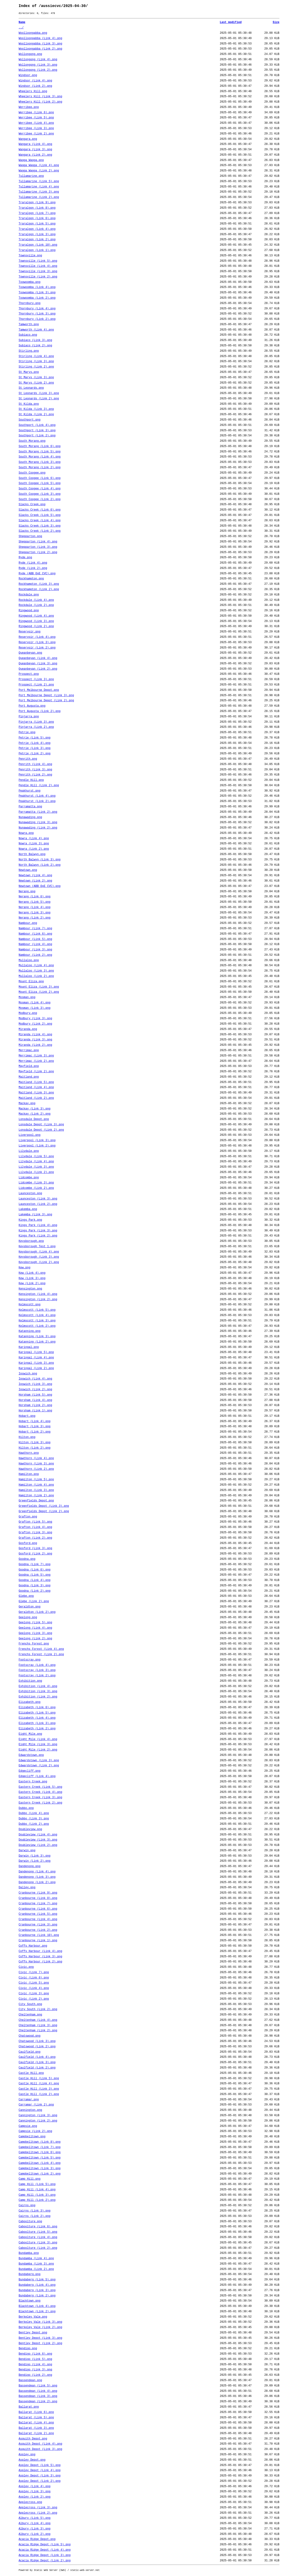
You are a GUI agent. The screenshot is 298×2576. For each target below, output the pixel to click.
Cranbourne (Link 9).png (38, 1892)
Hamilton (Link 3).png (36, 1490)
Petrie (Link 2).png (35, 753)
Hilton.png (27, 1437)
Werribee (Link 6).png (36, 112)
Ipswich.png (28, 1373)
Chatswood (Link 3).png (37, 2041)
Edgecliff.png (30, 1771)
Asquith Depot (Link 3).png (40, 2449)
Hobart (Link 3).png (35, 1426)
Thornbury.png (30, 303)
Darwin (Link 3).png (35, 1856)
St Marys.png (29, 372)
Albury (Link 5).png (35, 2518)
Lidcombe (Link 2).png (36, 1188)
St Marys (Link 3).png (36, 377)
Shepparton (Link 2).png (38, 552)
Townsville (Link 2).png (38, 276)
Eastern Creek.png (33, 1781)
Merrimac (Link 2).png (36, 1061)
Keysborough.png (31, 1241)
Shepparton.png (30, 536)
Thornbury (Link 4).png (37, 308)
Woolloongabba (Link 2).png (40, 48)
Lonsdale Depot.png (34, 1119)
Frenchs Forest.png (34, 1643)
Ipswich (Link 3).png (35, 1384)
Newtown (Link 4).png (35, 875)
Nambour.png (28, 923)
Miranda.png (28, 1029)
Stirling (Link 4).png (36, 356)
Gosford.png (28, 1543)
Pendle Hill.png (31, 780)
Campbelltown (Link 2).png (40, 2173)
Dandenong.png (30, 1866)
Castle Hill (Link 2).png (39, 2094)
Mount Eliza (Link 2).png (39, 992)
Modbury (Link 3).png (35, 1018)
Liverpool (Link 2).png (37, 1145)
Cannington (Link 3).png (38, 2115)
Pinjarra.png (29, 716)
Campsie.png (28, 2126)
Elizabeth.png (30, 1702)
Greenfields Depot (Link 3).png (44, 1506)
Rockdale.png (29, 594)
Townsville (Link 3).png (38, 271)
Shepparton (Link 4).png (38, 541)
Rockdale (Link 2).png (36, 605)
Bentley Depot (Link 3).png (40, 2338)
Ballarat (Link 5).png (36, 2417)
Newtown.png (28, 870)
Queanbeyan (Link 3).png (38, 663)
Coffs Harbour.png (33, 1946)
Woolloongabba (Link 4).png (40, 38)
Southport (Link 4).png (37, 425)
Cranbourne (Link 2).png (38, 1930)
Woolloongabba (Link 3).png (40, 43)
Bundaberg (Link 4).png (37, 2285)
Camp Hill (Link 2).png (37, 2200)
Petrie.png (27, 732)
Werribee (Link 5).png (36, 117)
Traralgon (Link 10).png (38, 245)
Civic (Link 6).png (34, 1977)
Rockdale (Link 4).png (36, 600)
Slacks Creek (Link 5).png (40, 515)
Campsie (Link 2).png (35, 2131)
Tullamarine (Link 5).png (39, 181)
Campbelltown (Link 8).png (40, 2142)
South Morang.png (32, 441)
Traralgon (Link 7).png (37, 213)
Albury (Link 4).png (35, 2523)
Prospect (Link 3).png (36, 679)
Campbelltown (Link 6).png (40, 2152)
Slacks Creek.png (32, 504)
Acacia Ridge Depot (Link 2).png (45, 2560)
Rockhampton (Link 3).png (39, 584)
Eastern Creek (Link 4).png (40, 1792)
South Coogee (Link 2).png (40, 499)
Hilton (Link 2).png (35, 1448)
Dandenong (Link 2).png (37, 1882)
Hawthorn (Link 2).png (36, 1469)
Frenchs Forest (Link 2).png (41, 1654)
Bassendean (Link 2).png (38, 2401)
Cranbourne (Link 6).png (38, 1909)
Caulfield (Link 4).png (37, 2057)
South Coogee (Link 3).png (40, 494)
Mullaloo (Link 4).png (36, 965)
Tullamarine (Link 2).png (39, 197)
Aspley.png (27, 2454)
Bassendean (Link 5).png (38, 2385)
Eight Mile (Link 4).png (38, 1739)
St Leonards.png (31, 388)
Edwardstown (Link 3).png (39, 1760)
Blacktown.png (30, 2300)
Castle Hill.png (31, 2073)
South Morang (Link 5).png (40, 451)
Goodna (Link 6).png (35, 1569)
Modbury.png (28, 1013)
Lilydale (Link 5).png (36, 1156)
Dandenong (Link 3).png (37, 1877)
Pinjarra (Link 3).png (36, 722)
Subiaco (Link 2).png (35, 345)
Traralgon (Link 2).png (37, 239)
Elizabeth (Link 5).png (37, 1712)
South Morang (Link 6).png (40, 446)
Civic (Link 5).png (34, 1983)
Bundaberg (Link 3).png (37, 2290)
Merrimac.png (29, 1050)
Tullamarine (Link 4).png (39, 186)
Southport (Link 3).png (37, 430)
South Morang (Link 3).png (40, 462)
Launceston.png (30, 1193)
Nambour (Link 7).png (35, 928)
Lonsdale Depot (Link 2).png (41, 1130)
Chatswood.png (30, 2036)
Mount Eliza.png (31, 981)
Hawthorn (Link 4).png (36, 1458)
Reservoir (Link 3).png (37, 642)
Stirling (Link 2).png (36, 366)
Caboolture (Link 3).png (38, 2242)
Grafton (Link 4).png (35, 1527)
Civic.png (26, 1967)
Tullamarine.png (31, 176)
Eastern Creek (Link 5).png (40, 1787)
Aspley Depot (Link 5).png (40, 2465)
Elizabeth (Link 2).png (37, 1728)
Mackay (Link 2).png (35, 1114)
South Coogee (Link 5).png (40, 483)
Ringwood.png (29, 610)
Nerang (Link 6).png (35, 896)
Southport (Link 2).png (37, 435)
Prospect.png (29, 674)
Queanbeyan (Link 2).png (38, 669)
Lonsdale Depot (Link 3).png (41, 1124)
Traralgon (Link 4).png (37, 229)
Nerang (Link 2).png (35, 917)
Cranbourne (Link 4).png (38, 1919)
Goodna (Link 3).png (35, 1585)
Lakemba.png (28, 1209)
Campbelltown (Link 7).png (40, 2147)
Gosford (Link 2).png (35, 1553)
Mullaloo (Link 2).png (36, 976)
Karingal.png (29, 1347)
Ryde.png (25, 557)
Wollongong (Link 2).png (38, 70)
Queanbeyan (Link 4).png (38, 658)
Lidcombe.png (29, 1177)
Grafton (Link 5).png (35, 1522)
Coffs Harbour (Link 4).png (40, 1951)
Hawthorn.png (29, 1453)
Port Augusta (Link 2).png (40, 711)
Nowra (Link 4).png (34, 838)
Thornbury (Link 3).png (37, 313)
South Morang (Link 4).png (40, 456)
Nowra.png (26, 833)
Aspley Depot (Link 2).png (40, 2481)
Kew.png (24, 1267)
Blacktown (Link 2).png (37, 2311)
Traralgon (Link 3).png (37, 234)
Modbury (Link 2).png (35, 1024)
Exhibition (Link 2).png (38, 1696)
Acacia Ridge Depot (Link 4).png (45, 2550)
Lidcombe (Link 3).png (36, 1182)
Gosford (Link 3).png (35, 1548)
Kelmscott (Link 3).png (37, 1320)
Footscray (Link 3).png (37, 1670)
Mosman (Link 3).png (35, 1008)
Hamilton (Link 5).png (36, 1479)
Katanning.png (30, 1331)
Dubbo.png (26, 1808)
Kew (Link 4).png (32, 1273)
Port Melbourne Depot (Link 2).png (46, 700)
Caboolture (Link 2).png (38, 2248)
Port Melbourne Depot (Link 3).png (46, 695)
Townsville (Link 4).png (38, 266)
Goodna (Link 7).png (35, 1564)
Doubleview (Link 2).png (38, 1845)
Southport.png (30, 419)
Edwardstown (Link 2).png (39, 1765)
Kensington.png (30, 1288)
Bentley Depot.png (33, 2332)
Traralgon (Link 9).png (37, 202)
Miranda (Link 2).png (35, 1045)
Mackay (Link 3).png (35, 1108)
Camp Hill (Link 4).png (37, 2189)
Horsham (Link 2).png (35, 1405)
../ (21, 27)
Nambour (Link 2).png (35, 955)
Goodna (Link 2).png (35, 1591)
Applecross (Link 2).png (38, 2513)
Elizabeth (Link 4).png (37, 1718)
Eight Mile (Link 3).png (38, 1744)
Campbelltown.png (32, 2136)
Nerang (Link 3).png (35, 912)
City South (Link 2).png (38, 2009)
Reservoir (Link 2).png (37, 647)
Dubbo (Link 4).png (34, 1813)
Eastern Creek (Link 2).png (40, 1802)
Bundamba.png (29, 2253)
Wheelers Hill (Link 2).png (40, 102)
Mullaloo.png (29, 960)
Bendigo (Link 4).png (35, 2364)
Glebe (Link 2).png (34, 1601)
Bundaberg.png (30, 2274)
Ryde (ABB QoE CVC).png (37, 573)
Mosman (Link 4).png (35, 1002)
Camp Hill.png (30, 2179)
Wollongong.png (30, 54)
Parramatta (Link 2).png (38, 812)
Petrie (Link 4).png (35, 743)
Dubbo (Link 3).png (34, 1818)
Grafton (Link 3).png (35, 1532)
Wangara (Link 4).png (35, 144)
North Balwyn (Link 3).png (40, 859)
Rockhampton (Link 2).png (39, 589)
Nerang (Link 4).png (35, 907)
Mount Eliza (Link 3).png (39, 987)
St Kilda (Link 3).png (36, 409)
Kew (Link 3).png (32, 1278)
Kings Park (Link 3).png (38, 1230)
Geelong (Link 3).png (35, 1633)
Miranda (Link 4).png (35, 1034)
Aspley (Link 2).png (35, 2497)
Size (276, 22)
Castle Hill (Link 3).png (39, 2089)
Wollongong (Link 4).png (38, 59)
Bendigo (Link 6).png (35, 2353)
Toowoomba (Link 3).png (37, 292)
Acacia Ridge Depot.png (37, 2539)
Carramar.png (29, 2099)
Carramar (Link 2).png (36, 2104)
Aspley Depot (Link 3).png (40, 2475)
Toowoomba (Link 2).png (37, 298)
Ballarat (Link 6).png (36, 2412)
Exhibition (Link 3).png (38, 1691)
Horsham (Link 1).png (35, 1410)
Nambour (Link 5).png (35, 939)
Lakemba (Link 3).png (35, 1214)
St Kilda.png (29, 404)
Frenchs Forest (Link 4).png (41, 1649)
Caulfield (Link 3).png (37, 2062)
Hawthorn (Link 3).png (36, 1463)
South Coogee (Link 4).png (40, 488)
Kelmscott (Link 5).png (37, 1310)
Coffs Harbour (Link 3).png (40, 1956)
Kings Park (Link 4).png (38, 1225)
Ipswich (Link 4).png (35, 1378)
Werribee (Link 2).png (36, 133)
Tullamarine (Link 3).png (39, 192)
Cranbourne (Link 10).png (39, 1935)
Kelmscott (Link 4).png (37, 1315)
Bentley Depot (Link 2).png (40, 2343)
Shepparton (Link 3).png (38, 547)
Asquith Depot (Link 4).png (40, 2444)
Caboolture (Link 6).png (38, 2226)
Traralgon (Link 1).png (37, 250)
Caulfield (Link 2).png (37, 2067)
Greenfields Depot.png (36, 1500)
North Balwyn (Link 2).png (40, 865)
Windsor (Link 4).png (35, 80)
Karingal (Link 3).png (36, 1363)
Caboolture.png (30, 2221)
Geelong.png (28, 1617)
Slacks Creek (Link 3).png (40, 526)
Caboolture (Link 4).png (38, 2237)
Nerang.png (27, 891)
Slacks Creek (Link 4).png (40, 520)
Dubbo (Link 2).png (34, 1824)
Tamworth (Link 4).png (36, 329)
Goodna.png (27, 1559)
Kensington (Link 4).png (38, 1294)
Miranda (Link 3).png (35, 1039)
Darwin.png (27, 1850)
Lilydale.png (29, 1151)
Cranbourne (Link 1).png (38, 1940)
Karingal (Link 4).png (36, 1357)
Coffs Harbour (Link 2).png (40, 1961)
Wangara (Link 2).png (35, 155)
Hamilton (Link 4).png (36, 1485)
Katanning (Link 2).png (37, 1341)
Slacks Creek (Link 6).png (40, 509)
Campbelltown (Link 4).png (40, 2163)
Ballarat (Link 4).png (36, 2422)
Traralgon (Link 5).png (37, 223)
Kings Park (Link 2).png (38, 1235)
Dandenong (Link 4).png (37, 1871)
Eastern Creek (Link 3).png (40, 1797)
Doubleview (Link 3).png (38, 1839)
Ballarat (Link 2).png (36, 2433)
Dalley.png (27, 1887)
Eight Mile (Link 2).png (38, 1749)
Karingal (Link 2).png (36, 1368)
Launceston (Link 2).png (38, 1204)
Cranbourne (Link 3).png (38, 1924)
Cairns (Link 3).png (35, 2210)
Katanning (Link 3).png (37, 1336)
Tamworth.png (29, 324)
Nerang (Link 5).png (35, 902)
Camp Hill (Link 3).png (37, 2195)
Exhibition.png (30, 1681)
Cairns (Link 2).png (35, 2216)
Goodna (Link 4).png (35, 1580)
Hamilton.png (29, 1474)
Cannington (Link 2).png (38, 2120)
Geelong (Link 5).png (35, 1622)
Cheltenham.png (30, 2014)
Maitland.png (29, 1077)
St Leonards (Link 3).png (39, 393)
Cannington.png (30, 2110)
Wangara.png (28, 139)
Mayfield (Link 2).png (36, 1071)
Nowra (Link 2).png (34, 849)
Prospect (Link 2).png (36, 684)
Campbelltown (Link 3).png (40, 2168)
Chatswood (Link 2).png (37, 2046)
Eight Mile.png (30, 1734)
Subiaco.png (28, 335)
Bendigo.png (28, 2348)
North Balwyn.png (32, 854)
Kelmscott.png (30, 1304)
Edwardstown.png (31, 1755)
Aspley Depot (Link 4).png (40, 2470)
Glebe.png (26, 1596)
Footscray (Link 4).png (37, 1665)
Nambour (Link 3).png (35, 949)
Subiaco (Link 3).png (35, 340)
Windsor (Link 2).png (35, 86)
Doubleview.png (30, 1829)
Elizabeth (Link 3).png (37, 1723)
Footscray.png (30, 1659)
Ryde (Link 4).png (33, 563)
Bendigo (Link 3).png (35, 2369)
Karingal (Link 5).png (36, 1352)
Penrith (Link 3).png (35, 769)
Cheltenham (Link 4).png (38, 2020)
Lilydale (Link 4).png (36, 1161)
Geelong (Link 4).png (35, 1628)
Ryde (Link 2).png (33, 568)
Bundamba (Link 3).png (36, 2263)
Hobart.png (27, 1416)
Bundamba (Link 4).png (36, 2258)
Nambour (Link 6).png (35, 934)
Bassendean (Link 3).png (38, 2396)
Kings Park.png (30, 1220)
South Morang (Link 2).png (40, 467)
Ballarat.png (29, 2407)
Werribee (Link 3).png (36, 128)
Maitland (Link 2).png (36, 1098)
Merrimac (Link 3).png (36, 1055)
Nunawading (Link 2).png (38, 827)
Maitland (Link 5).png (36, 1082)
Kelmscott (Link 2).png (37, 1326)
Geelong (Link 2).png (35, 1638)
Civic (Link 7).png (34, 1972)
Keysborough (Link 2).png (39, 1262)
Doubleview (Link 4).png (38, 1834)
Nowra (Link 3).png (34, 843)
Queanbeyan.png (30, 653)
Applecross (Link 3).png (38, 2507)
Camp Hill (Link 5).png (37, 2184)
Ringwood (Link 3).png (36, 621)
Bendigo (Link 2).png (35, 2375)
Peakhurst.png (30, 790)
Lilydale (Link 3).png (36, 1167)
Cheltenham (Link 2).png (38, 2030)
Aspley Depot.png (32, 2460)
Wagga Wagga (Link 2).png (39, 170)
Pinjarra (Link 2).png (36, 727)
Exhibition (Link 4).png (38, 1686)
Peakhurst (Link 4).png (37, 796)
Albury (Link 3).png (35, 2528)
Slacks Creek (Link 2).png (40, 531)
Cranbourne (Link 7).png (38, 1903)
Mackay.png (27, 1103)
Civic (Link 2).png (34, 1999)
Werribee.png (29, 107)
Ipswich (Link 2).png (35, 1389)
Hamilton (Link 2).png (36, 1495)
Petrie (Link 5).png (35, 737)
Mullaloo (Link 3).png (36, 970)
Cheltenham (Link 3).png (38, 2025)
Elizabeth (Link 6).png (37, 1707)
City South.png (30, 2004)
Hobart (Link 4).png (35, 1421)
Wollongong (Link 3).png (38, 65)
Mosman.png (27, 997)
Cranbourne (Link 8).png (38, 1898)
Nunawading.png (30, 817)
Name (22, 22)
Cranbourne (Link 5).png (38, 1914)
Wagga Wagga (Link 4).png (39, 165)
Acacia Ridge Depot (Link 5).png (45, 2544)
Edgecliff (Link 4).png (37, 1776)
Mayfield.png (29, 1066)
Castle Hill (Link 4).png (39, 2083)
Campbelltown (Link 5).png (40, 2157)
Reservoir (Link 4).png (37, 637)
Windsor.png (28, 75)
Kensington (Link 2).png (38, 1299)
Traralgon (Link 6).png (37, 218)
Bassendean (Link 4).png (38, 2391)
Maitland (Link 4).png (36, 1087)
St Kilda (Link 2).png (36, 414)
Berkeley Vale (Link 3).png (40, 2322)
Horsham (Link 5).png (35, 1395)
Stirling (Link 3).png (36, 361)
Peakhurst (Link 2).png (37, 801)
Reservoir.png (30, 631)
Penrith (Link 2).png (35, 774)
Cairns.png (27, 2205)
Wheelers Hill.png (33, 91)
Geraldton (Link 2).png (37, 1612)
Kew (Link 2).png (32, 1283)
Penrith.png (28, 759)
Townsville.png (30, 255)
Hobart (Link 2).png (35, 1431)
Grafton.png (28, 1516)
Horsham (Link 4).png (35, 1400)
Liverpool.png (30, 1135)
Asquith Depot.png (33, 2438)
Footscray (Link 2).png (37, 1675)
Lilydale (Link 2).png (36, 1172)
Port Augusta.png (32, 706)
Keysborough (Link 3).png (39, 1257)
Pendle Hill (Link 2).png (39, 785)
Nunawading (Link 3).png (38, 822)
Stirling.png (29, 351)
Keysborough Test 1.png (37, 1246)
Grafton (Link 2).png (35, 1538)
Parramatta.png (30, 806)
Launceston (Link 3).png (38, 1198)
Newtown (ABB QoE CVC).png (40, 886)
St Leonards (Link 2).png (39, 398)
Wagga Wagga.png (31, 160)
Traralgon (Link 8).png (37, 208)
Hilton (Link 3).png (35, 1442)
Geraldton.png (30, 1606)
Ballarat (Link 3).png (36, 2428)
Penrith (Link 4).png (35, 764)
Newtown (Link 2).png (35, 880)
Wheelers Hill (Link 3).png (40, 96)
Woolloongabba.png (33, 33)
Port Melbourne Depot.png (39, 690)
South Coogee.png (32, 472)
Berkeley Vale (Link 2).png (40, 2327)
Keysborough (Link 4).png (39, 1251)
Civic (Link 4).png (34, 1988)
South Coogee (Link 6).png (40, 478)
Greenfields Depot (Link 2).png (44, 1511)
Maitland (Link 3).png (36, 1092)
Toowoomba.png (30, 282)
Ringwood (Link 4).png (36, 616)
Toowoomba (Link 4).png (37, 287)
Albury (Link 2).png (35, 2534)
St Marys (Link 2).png (36, 382)
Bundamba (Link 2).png (36, 2269)
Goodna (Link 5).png (35, 1575)
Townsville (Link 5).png (38, 261)
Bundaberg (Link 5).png (37, 2279)
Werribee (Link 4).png (36, 123)
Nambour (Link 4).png (35, 944)
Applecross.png (30, 2502)
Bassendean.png (30, 2380)
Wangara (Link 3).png (35, 149)
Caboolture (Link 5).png (38, 2232)
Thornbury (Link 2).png (37, 319)
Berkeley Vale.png (33, 2317)
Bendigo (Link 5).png (35, 2359)
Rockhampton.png (31, 578)
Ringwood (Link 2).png (36, 626)
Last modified (231, 22)
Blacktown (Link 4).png (37, 2306)
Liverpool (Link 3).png (37, 1140)
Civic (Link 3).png (34, 1993)
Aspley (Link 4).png (35, 2486)
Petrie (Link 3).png (35, 748)
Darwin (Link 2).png (35, 1861)
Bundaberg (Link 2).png (37, 2295)
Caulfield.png (30, 2052)
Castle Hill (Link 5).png (39, 2078)
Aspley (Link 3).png (35, 2491)
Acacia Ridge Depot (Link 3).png (45, 2555)
